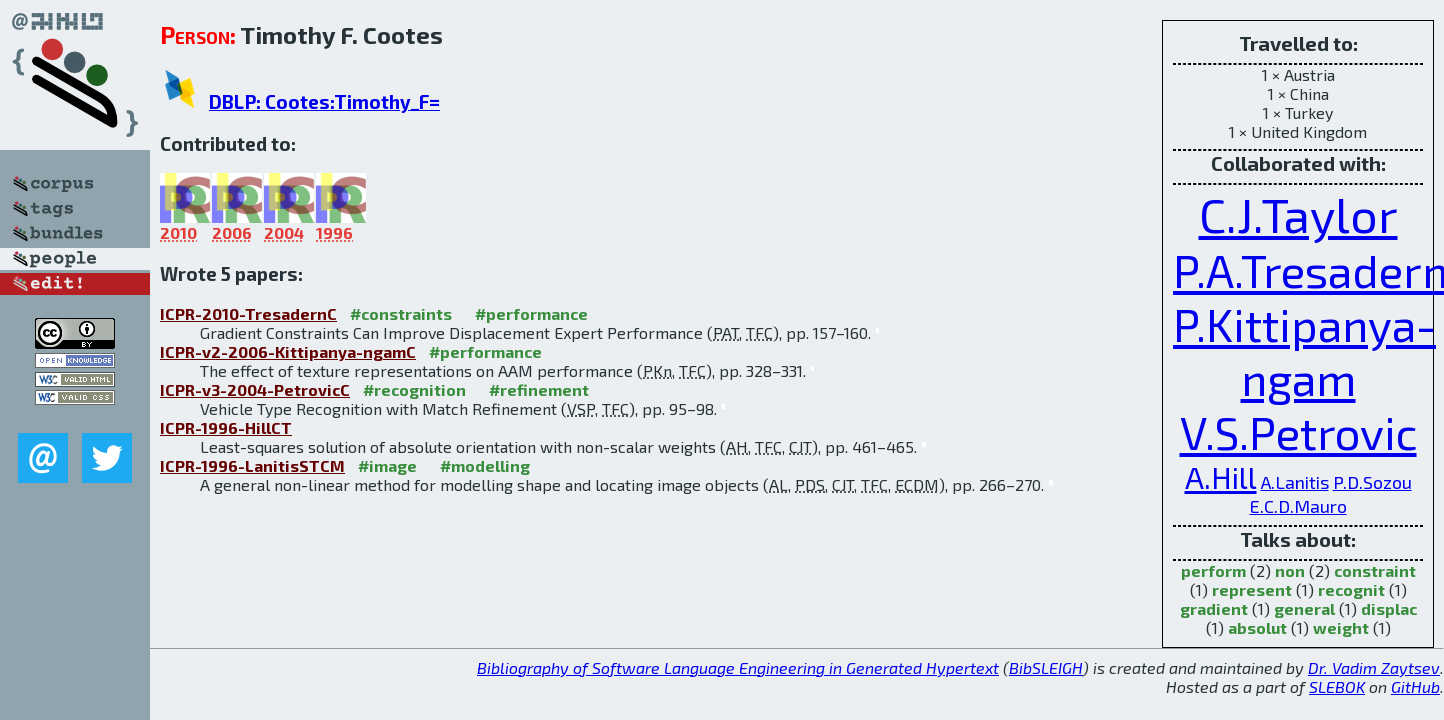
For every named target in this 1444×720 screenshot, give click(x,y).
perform (1213, 570)
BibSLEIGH (1046, 667)
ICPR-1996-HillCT (226, 427)
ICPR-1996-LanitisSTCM (252, 465)
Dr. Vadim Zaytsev (1374, 667)
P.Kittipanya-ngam (1304, 351)
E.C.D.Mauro (1298, 506)
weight (1341, 627)
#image (387, 465)
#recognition (414, 389)
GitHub (1415, 686)
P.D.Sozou (1372, 482)
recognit (1351, 589)
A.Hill (1221, 477)
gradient (1214, 608)
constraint (1375, 570)
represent (1252, 589)
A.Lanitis (1295, 482)
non (1290, 570)
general (1304, 608)
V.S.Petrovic (1298, 432)
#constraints (401, 313)
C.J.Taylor (1298, 214)
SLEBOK (1337, 686)
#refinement (539, 389)
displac (1389, 608)
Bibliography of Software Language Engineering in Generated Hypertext (738, 667)
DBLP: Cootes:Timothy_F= (324, 101)
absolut (1257, 627)
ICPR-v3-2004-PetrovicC (255, 389)
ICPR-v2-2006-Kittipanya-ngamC (288, 351)
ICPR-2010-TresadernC (248, 313)
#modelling (485, 465)
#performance (531, 313)
